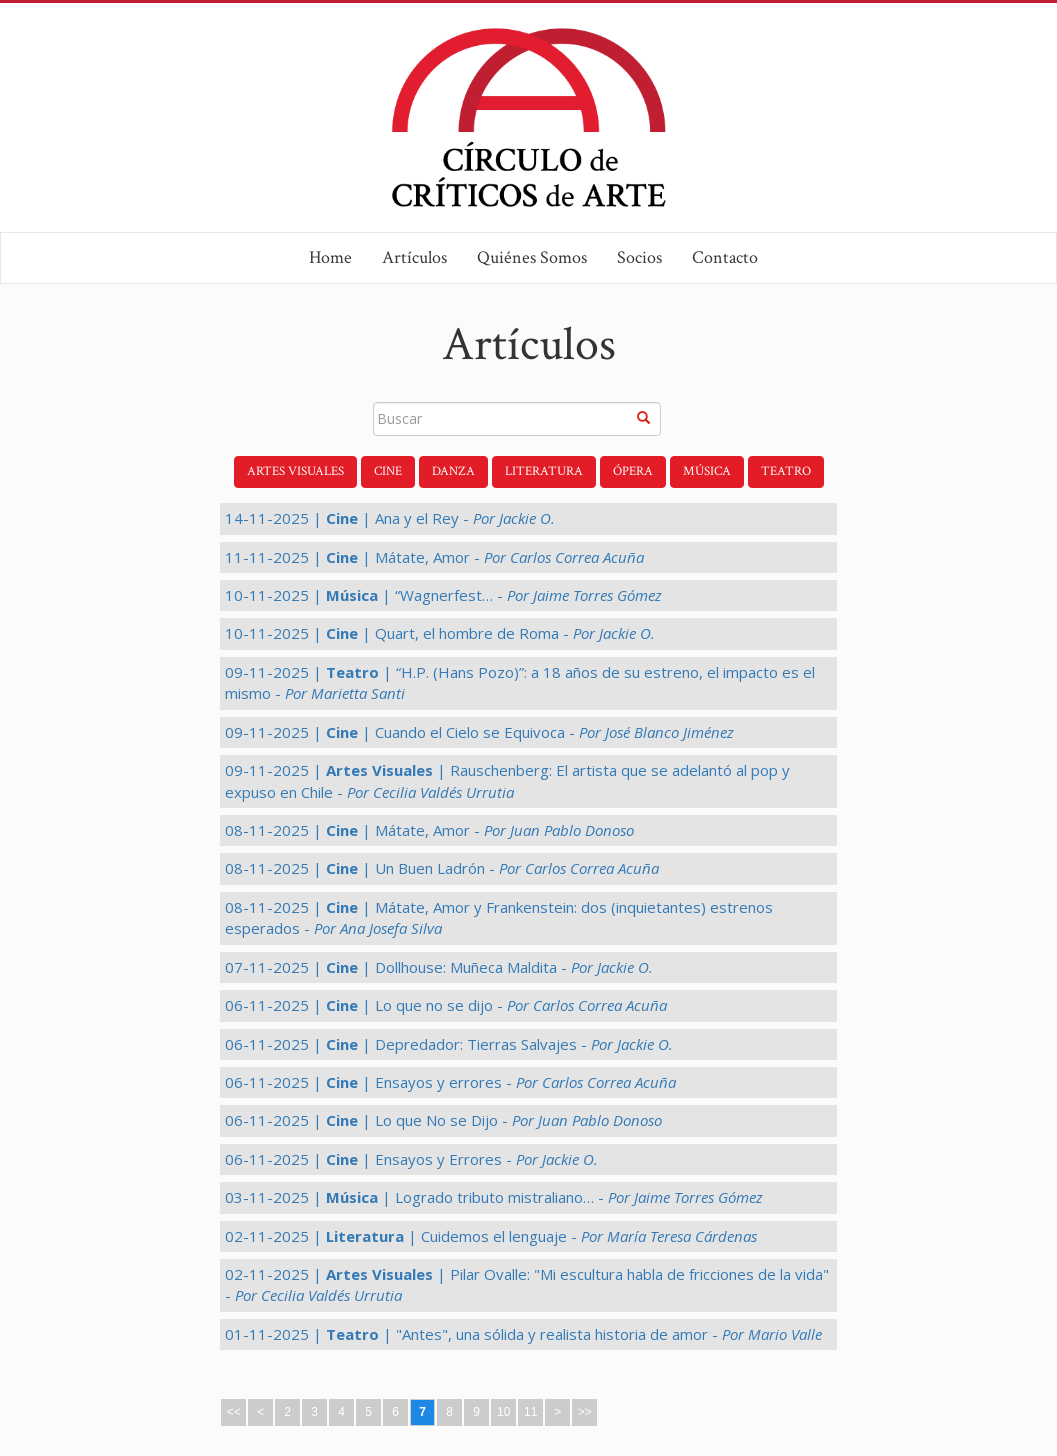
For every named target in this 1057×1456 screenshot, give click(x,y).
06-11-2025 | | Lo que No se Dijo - (443, 1120)
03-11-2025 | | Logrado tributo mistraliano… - (494, 1197)
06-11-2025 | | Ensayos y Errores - (411, 1159)
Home (330, 257)
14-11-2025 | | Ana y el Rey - (390, 518)
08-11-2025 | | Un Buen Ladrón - (442, 868)
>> (585, 1412)
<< (234, 1412)
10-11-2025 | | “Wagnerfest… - (443, 595)
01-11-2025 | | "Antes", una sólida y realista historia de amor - (523, 1334)
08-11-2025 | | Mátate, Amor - (429, 830)
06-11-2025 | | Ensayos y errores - (450, 1082)
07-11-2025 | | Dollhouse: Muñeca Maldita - (439, 967)
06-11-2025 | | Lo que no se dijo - (446, 1005)
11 (530, 1412)
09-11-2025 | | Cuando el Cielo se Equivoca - (479, 732)
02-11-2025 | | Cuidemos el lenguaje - (491, 1236)
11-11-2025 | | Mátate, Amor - (434, 557)
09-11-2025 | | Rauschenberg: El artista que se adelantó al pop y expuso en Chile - (507, 780)
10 (503, 1412)
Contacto (725, 257)
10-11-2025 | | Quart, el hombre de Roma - (440, 633)
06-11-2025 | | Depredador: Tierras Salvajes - (449, 1044)
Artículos (414, 257)
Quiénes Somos (532, 257)
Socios (639, 257)
